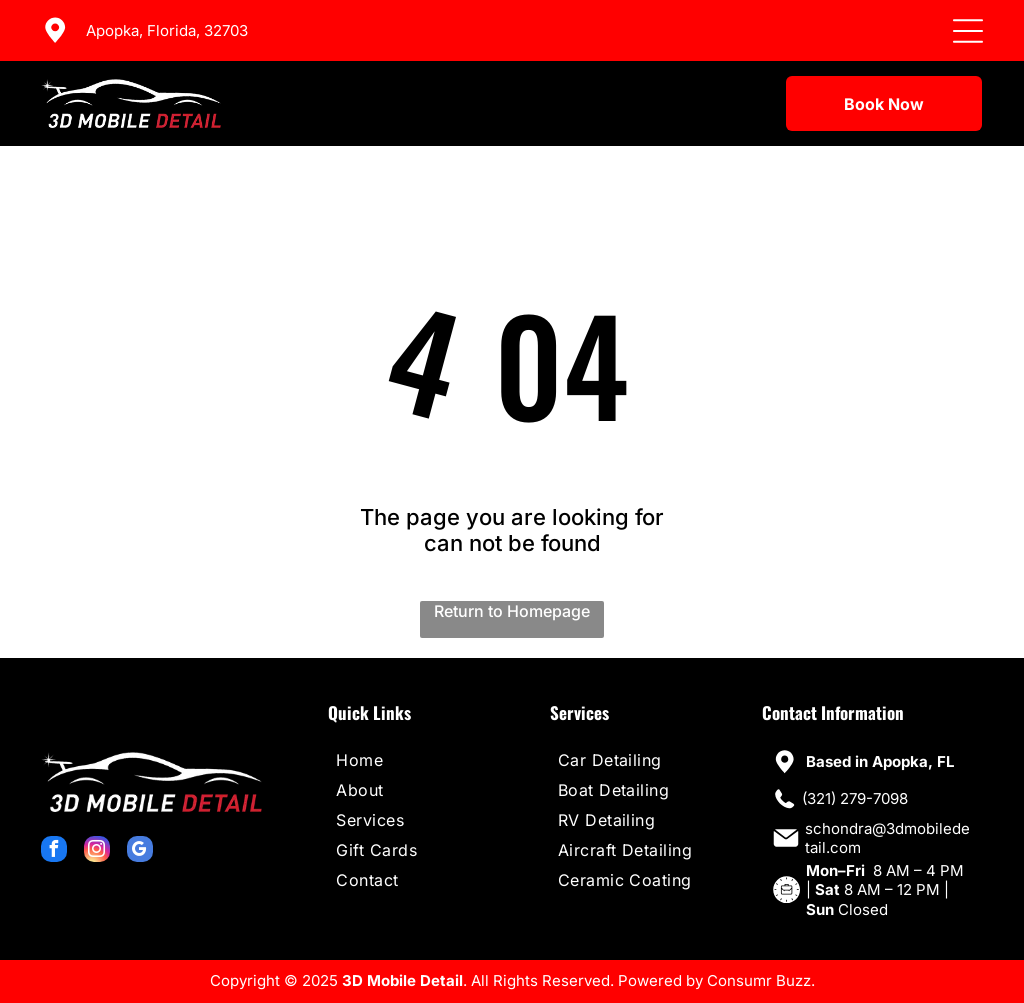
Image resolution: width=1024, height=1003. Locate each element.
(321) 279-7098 (855, 798)
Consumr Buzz (759, 980)
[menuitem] (415, 760)
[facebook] (54, 851)
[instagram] (97, 851)
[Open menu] (968, 31)
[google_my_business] (140, 851)
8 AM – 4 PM (918, 870)
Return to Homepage (512, 611)
